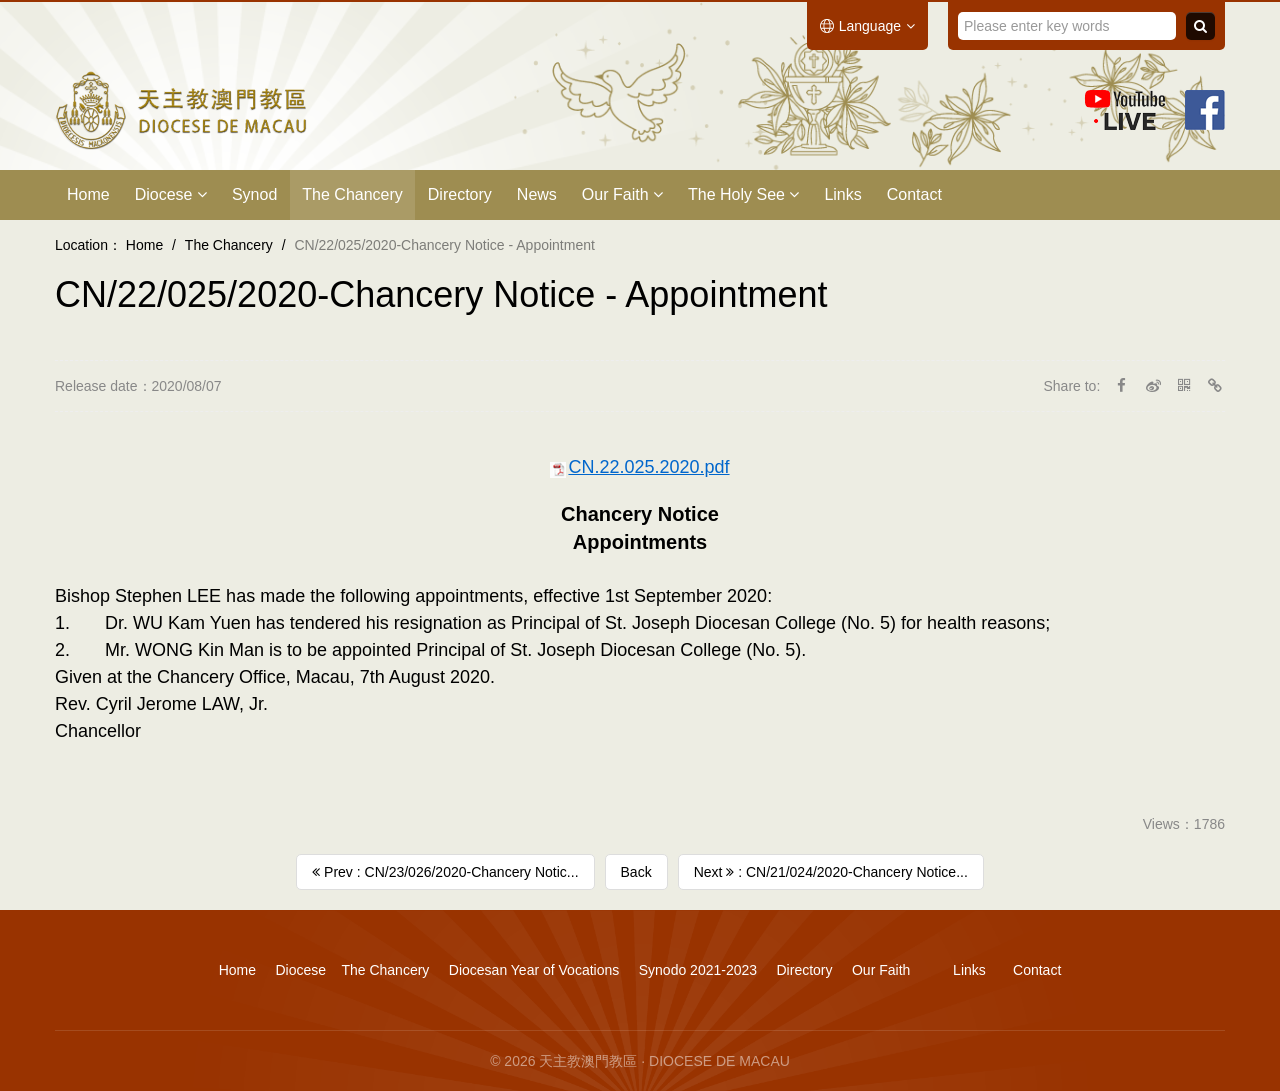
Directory (460, 194)
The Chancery (352, 194)
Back (636, 872)
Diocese (171, 194)
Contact (914, 194)
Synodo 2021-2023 (698, 970)
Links (842, 194)
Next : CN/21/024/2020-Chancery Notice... (831, 872)
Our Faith (622, 194)
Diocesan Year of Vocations (534, 970)
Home (88, 194)
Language (867, 26)
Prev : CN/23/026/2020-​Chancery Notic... (445, 872)
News (537, 194)
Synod (254, 194)
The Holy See (743, 194)
